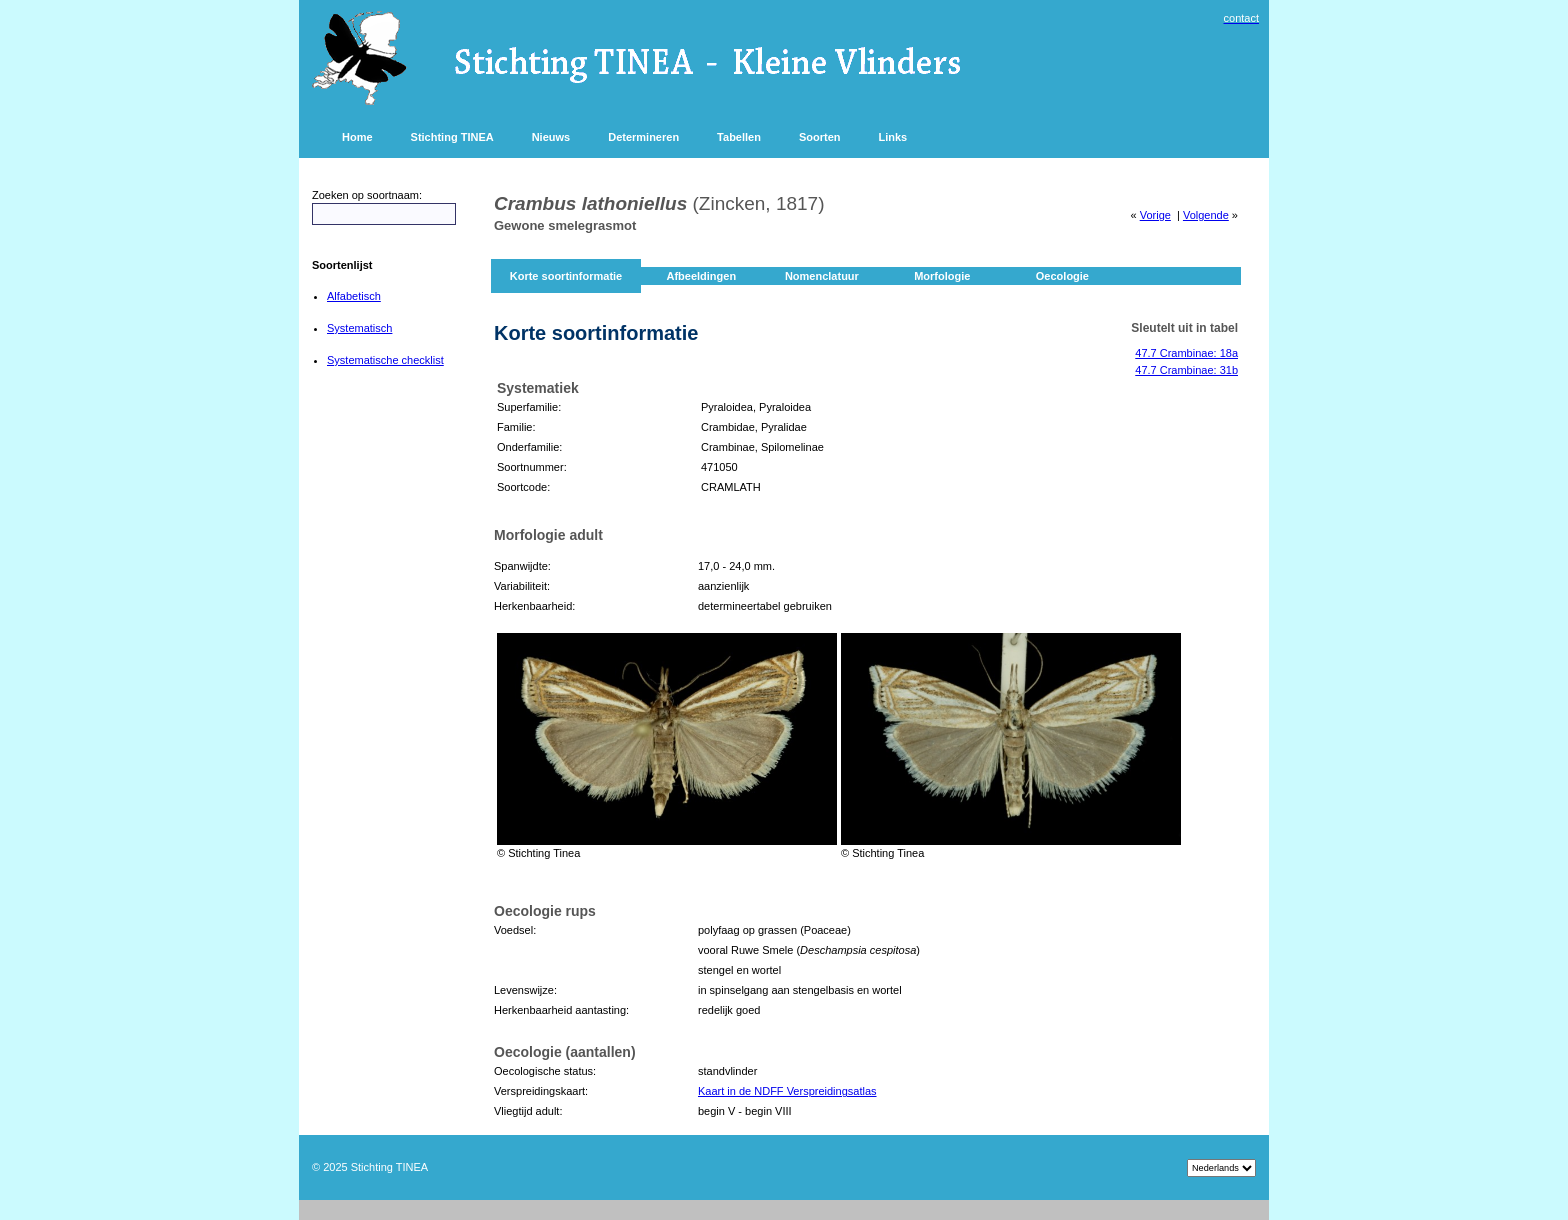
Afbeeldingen (701, 276)
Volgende (1206, 215)
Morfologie (942, 276)
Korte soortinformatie (566, 276)
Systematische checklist (385, 360)
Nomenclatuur (822, 276)
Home (357, 137)
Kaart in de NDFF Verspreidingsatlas (787, 1091)
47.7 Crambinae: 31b (1186, 370)
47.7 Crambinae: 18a (1186, 353)
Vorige (1155, 215)
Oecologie (1062, 276)
